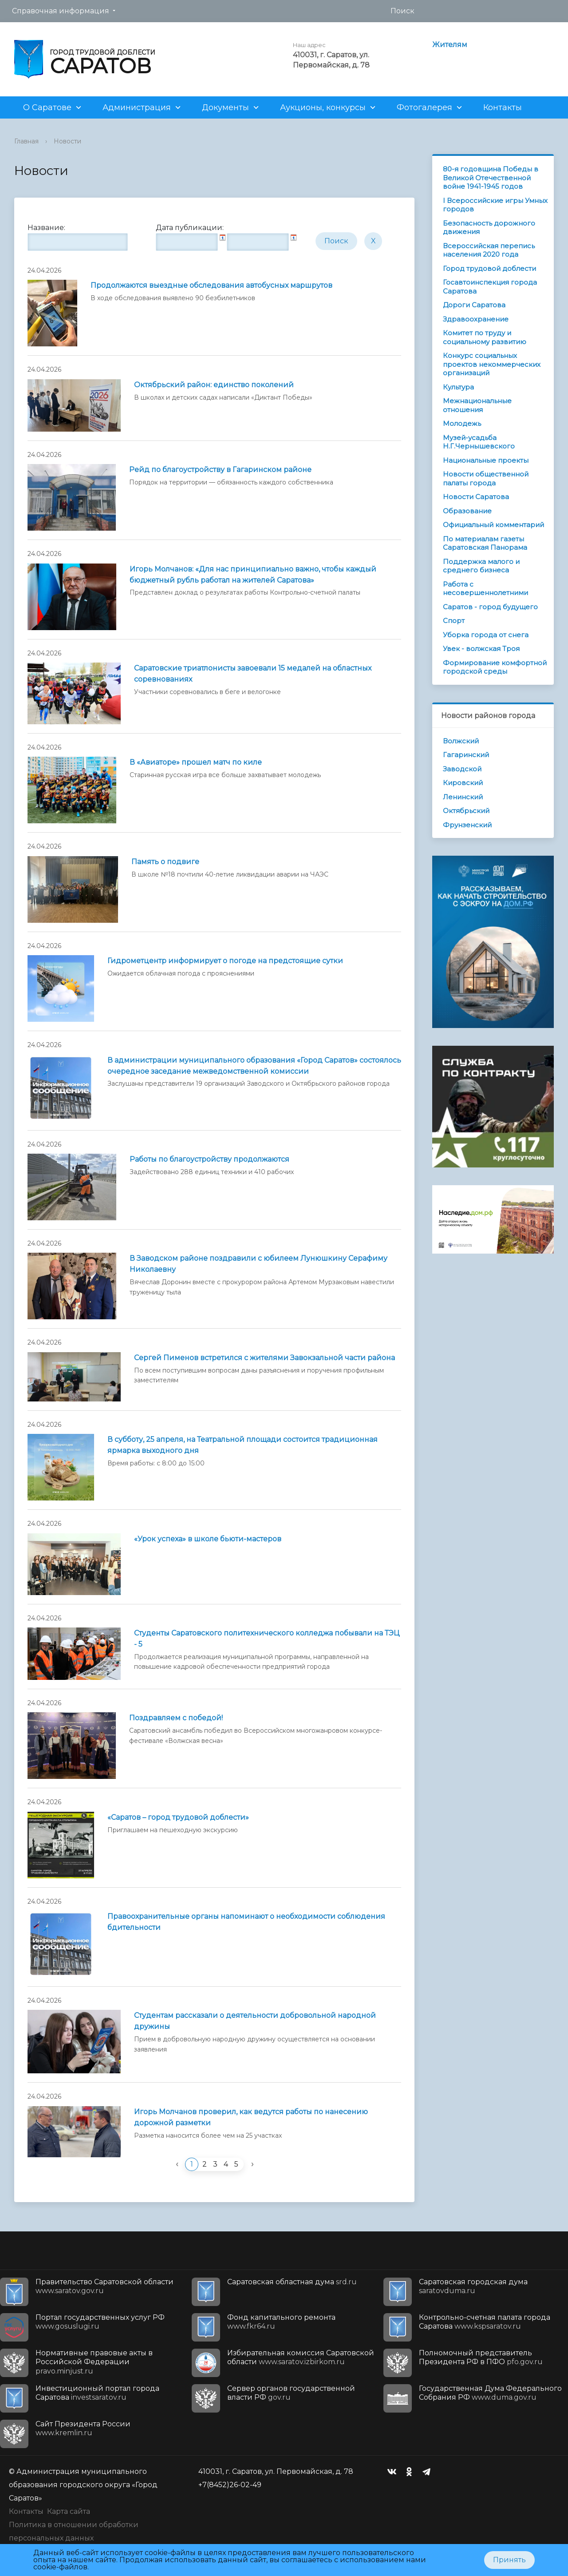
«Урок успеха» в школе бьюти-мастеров (207, 1539)
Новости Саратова (476, 496)
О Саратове (47, 107)
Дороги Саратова (474, 305)
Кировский (463, 782)
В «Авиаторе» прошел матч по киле (196, 762)
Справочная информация (60, 11)
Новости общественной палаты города (486, 478)
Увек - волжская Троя (481, 648)
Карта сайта (68, 2511)
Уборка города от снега (486, 635)
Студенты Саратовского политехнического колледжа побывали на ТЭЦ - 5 (266, 1638)
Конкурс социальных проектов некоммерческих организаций (491, 364)
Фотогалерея (424, 107)
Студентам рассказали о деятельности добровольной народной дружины (255, 2021)
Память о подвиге (165, 861)
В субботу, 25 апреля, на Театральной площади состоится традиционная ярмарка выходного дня (242, 1445)
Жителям (449, 44)
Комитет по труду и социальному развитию (484, 337)
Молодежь (462, 423)
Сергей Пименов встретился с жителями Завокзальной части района (264, 1357)
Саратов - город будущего (490, 607)
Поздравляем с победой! (176, 1718)
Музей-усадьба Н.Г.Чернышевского (479, 442)
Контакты (502, 107)
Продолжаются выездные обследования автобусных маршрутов (211, 285)
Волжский (461, 741)
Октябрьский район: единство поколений (214, 385)
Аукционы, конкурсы (323, 107)
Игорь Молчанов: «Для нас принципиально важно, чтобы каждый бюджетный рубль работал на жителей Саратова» (253, 574)
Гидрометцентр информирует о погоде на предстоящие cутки (225, 961)
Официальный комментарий (493, 524)
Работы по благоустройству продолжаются (209, 1159)
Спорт (454, 620)
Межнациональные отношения (477, 405)
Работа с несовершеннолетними (485, 588)
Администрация (137, 107)
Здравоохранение (476, 319)
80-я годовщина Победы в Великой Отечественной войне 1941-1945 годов (490, 178)
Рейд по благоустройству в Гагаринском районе (220, 469)
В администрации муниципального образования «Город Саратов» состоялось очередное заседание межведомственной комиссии (254, 1066)
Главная (26, 141)
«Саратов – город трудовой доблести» (178, 1817)
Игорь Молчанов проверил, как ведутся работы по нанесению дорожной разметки (251, 2117)
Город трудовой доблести (489, 268)
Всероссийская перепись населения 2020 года (489, 250)
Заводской (462, 769)
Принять (509, 2560)
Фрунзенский (467, 825)
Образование (467, 511)
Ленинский (463, 797)
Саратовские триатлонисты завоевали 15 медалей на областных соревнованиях (252, 673)
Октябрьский (466, 810)
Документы (225, 107)
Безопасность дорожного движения (489, 227)
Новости (67, 141)
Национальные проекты (486, 460)
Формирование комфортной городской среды (495, 667)
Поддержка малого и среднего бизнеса (481, 566)
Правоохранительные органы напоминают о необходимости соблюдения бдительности (246, 1922)
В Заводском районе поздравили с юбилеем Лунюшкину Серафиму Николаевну (258, 1264)
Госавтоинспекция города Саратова (490, 286)
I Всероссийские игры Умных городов (495, 205)
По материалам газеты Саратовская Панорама (485, 543)
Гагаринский (466, 754)
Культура (458, 387)
